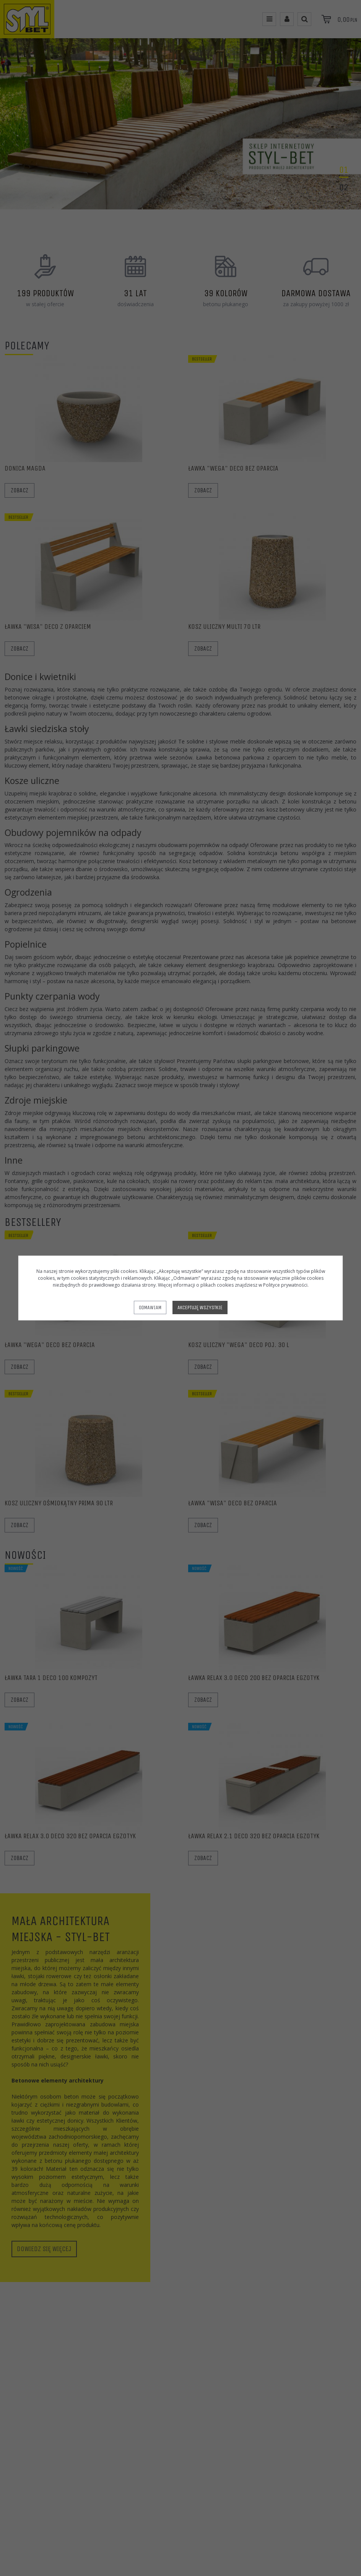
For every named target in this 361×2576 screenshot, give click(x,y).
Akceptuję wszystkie (200, 1307)
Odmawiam (150, 1307)
